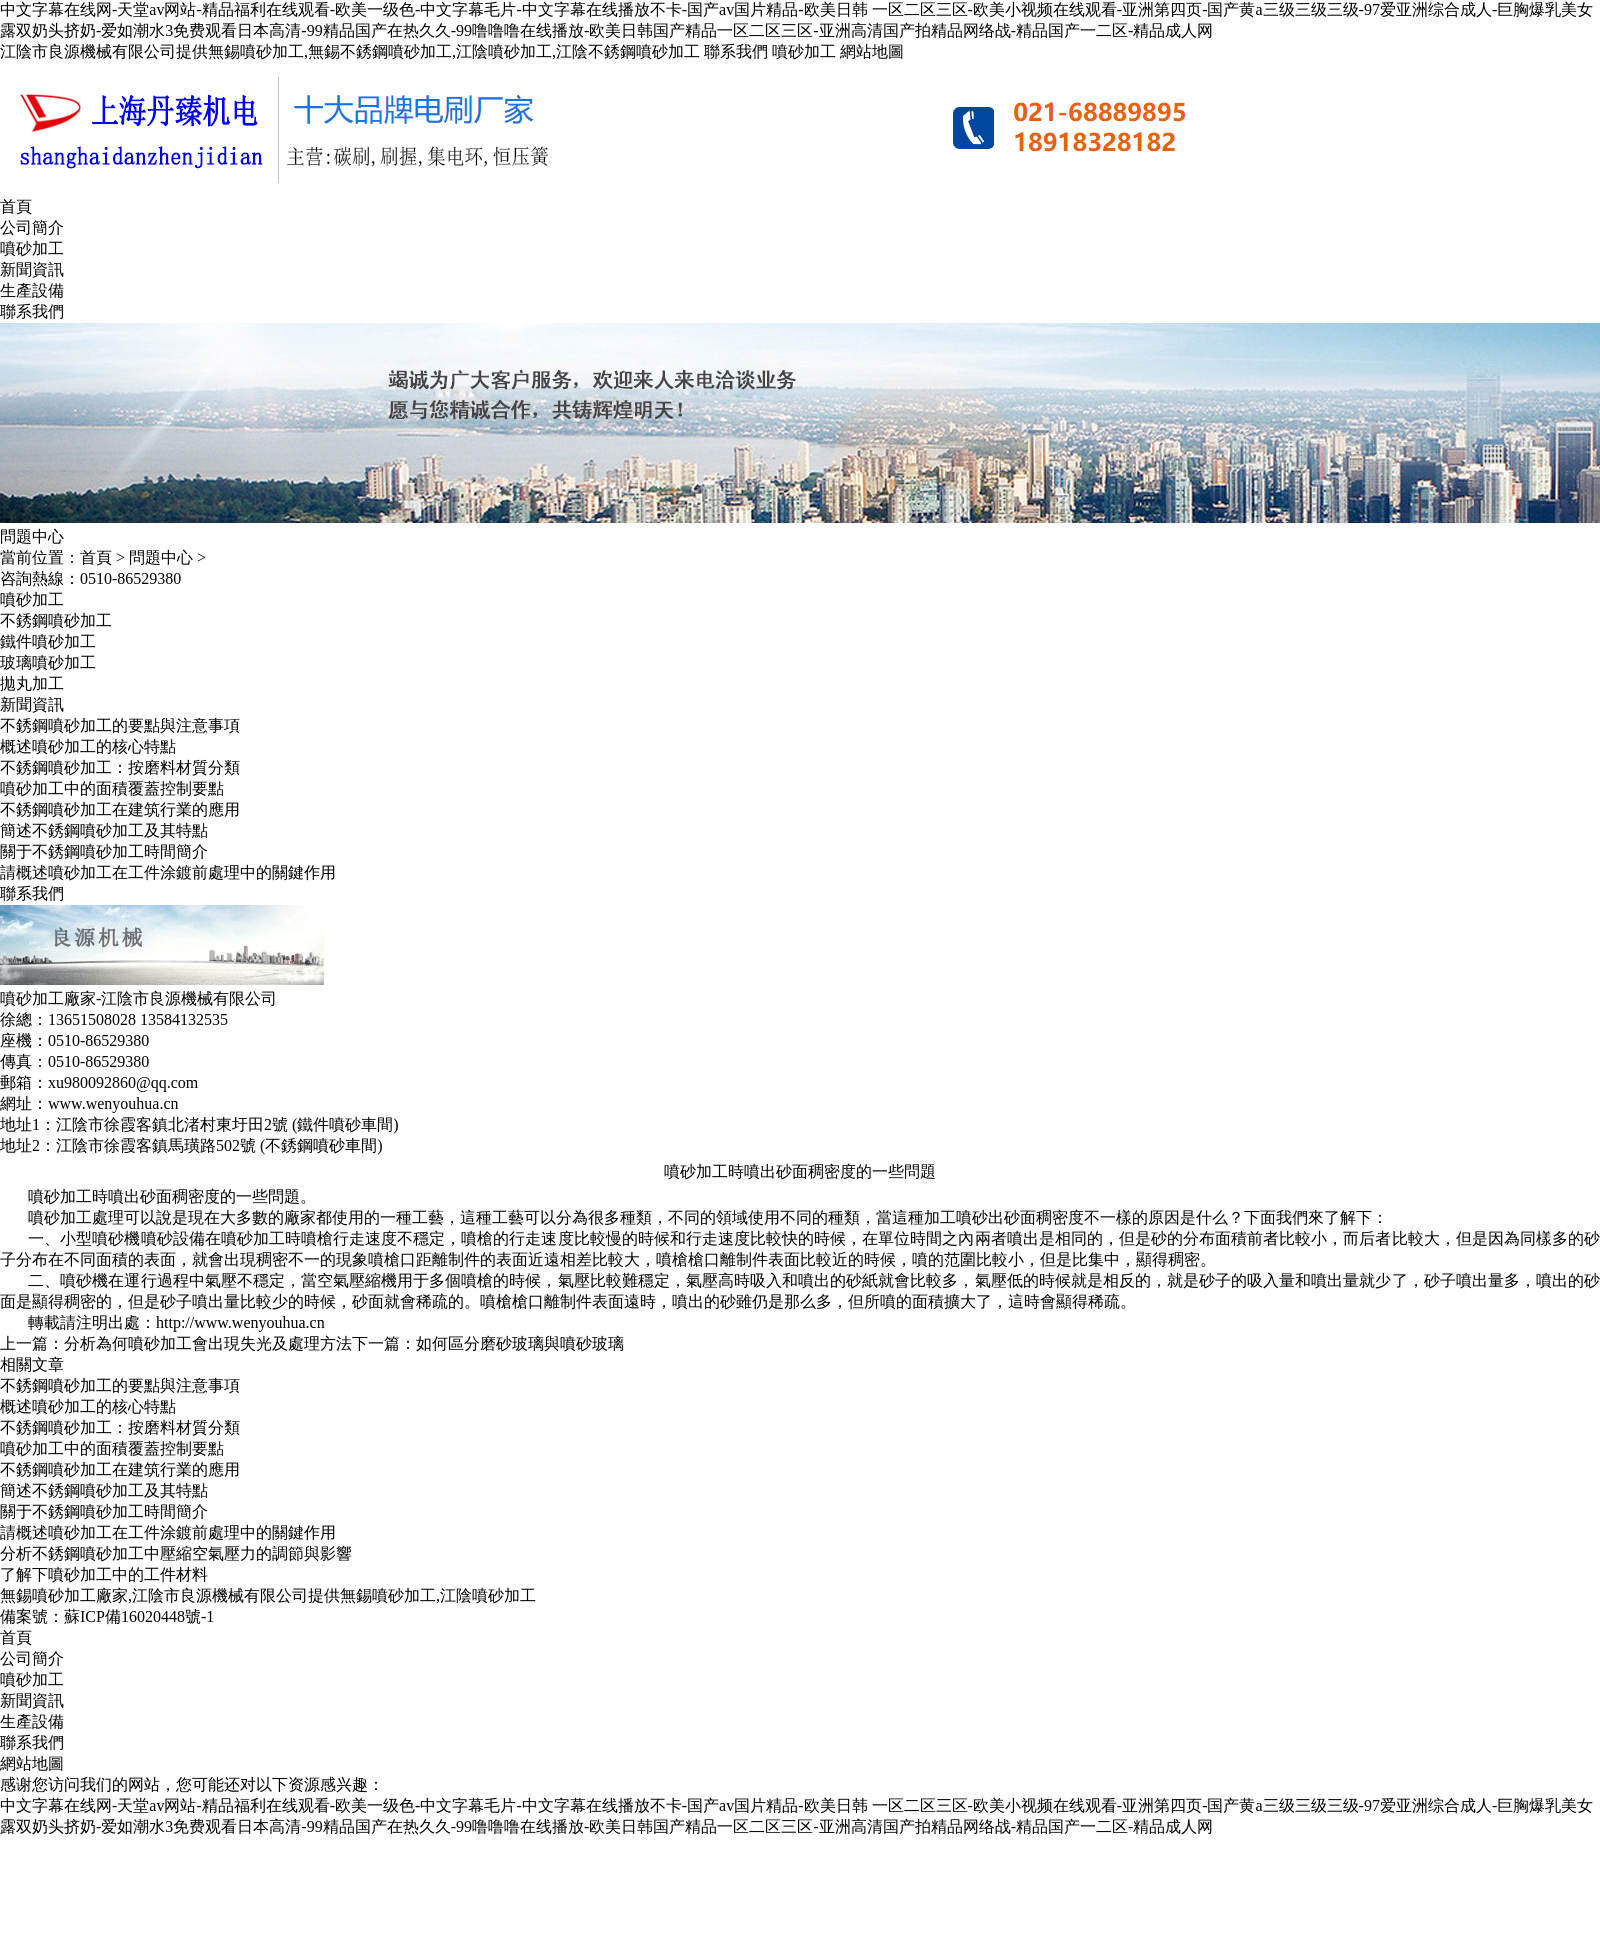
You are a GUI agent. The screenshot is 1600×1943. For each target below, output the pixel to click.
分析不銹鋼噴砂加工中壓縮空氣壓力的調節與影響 (176, 1553)
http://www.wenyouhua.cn (240, 1322)
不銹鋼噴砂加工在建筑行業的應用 (120, 809)
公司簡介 (32, 227)
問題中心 (161, 557)
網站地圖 (872, 51)
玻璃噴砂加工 (48, 662)
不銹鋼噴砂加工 (56, 620)
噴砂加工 (804, 51)
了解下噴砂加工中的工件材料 (104, 1574)
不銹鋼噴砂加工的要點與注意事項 (120, 725)
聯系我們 (736, 51)
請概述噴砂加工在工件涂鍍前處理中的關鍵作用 (168, 872)
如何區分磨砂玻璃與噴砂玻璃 (520, 1343)
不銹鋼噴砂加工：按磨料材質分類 (120, 767)
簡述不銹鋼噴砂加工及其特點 (104, 830)
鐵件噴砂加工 (48, 641)
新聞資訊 (32, 269)
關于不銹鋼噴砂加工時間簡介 (104, 851)
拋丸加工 (32, 683)
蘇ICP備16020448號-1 (139, 1616)
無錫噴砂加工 (388, 1595)
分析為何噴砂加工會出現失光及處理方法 (208, 1343)
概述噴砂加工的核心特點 (88, 746)
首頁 (16, 206)
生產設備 (32, 290)
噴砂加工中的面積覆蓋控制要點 (112, 788)
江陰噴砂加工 (488, 1595)
